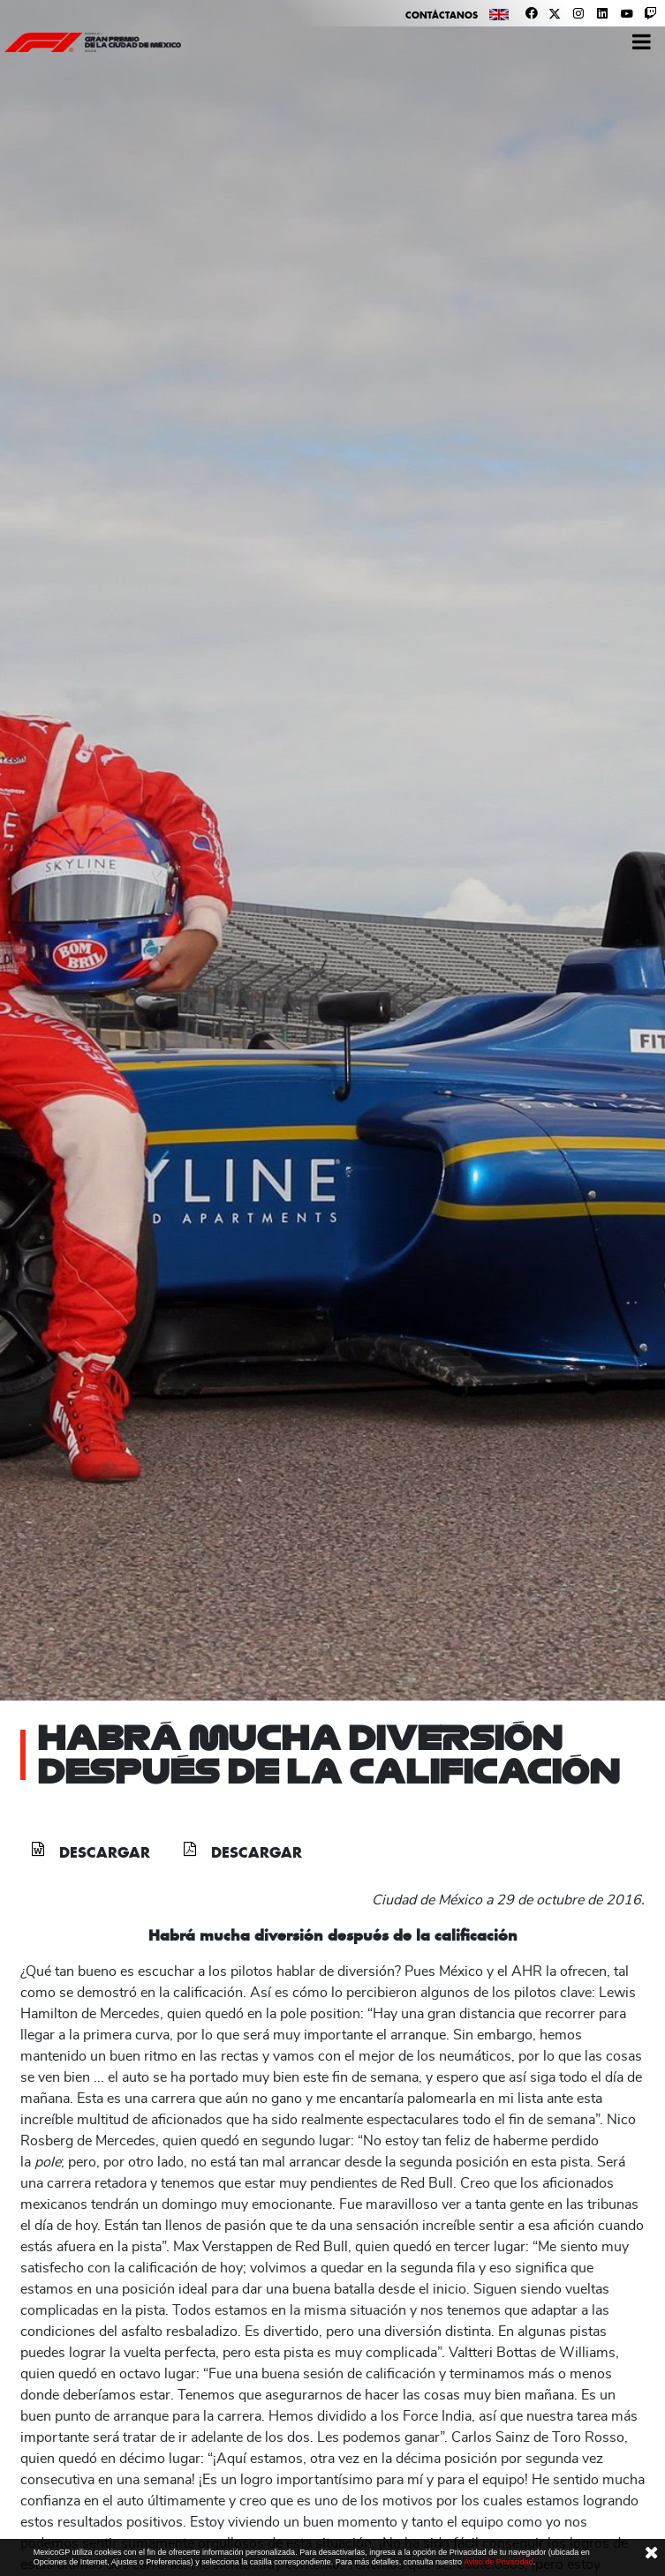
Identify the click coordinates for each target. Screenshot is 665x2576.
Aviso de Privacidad (498, 2561)
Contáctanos (441, 15)
